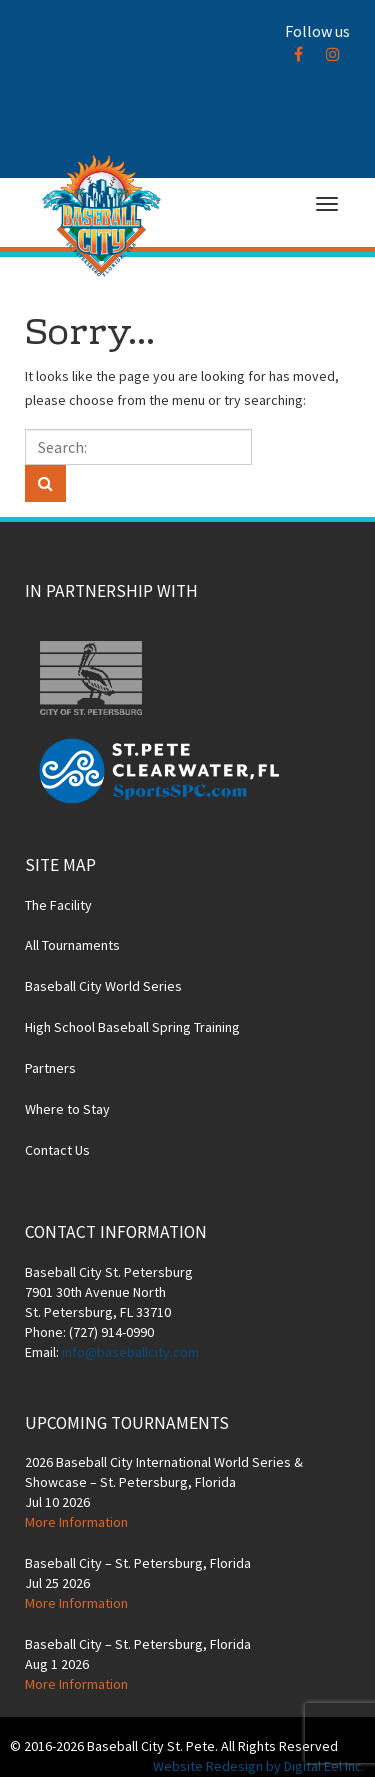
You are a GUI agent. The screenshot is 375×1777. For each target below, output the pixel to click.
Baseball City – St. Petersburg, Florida (138, 1563)
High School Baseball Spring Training (132, 1027)
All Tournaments (72, 945)
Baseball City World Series (103, 986)
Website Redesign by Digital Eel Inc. (259, 1766)
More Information (76, 1522)
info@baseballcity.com (130, 1352)
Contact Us (57, 1150)
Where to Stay (67, 1109)
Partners (50, 1068)
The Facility (58, 905)
